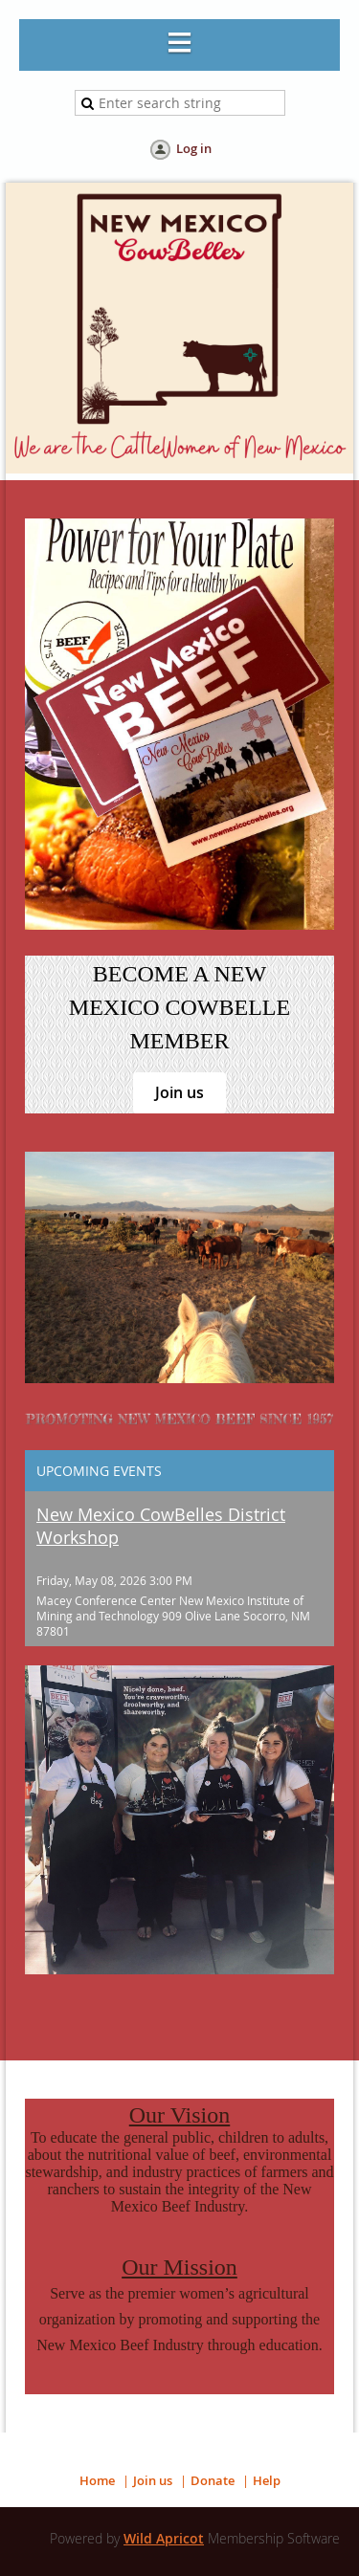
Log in (194, 148)
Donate (213, 2480)
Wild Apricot (163, 2538)
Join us (179, 1092)
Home (97, 2480)
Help (266, 2480)
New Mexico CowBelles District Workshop (160, 1526)
